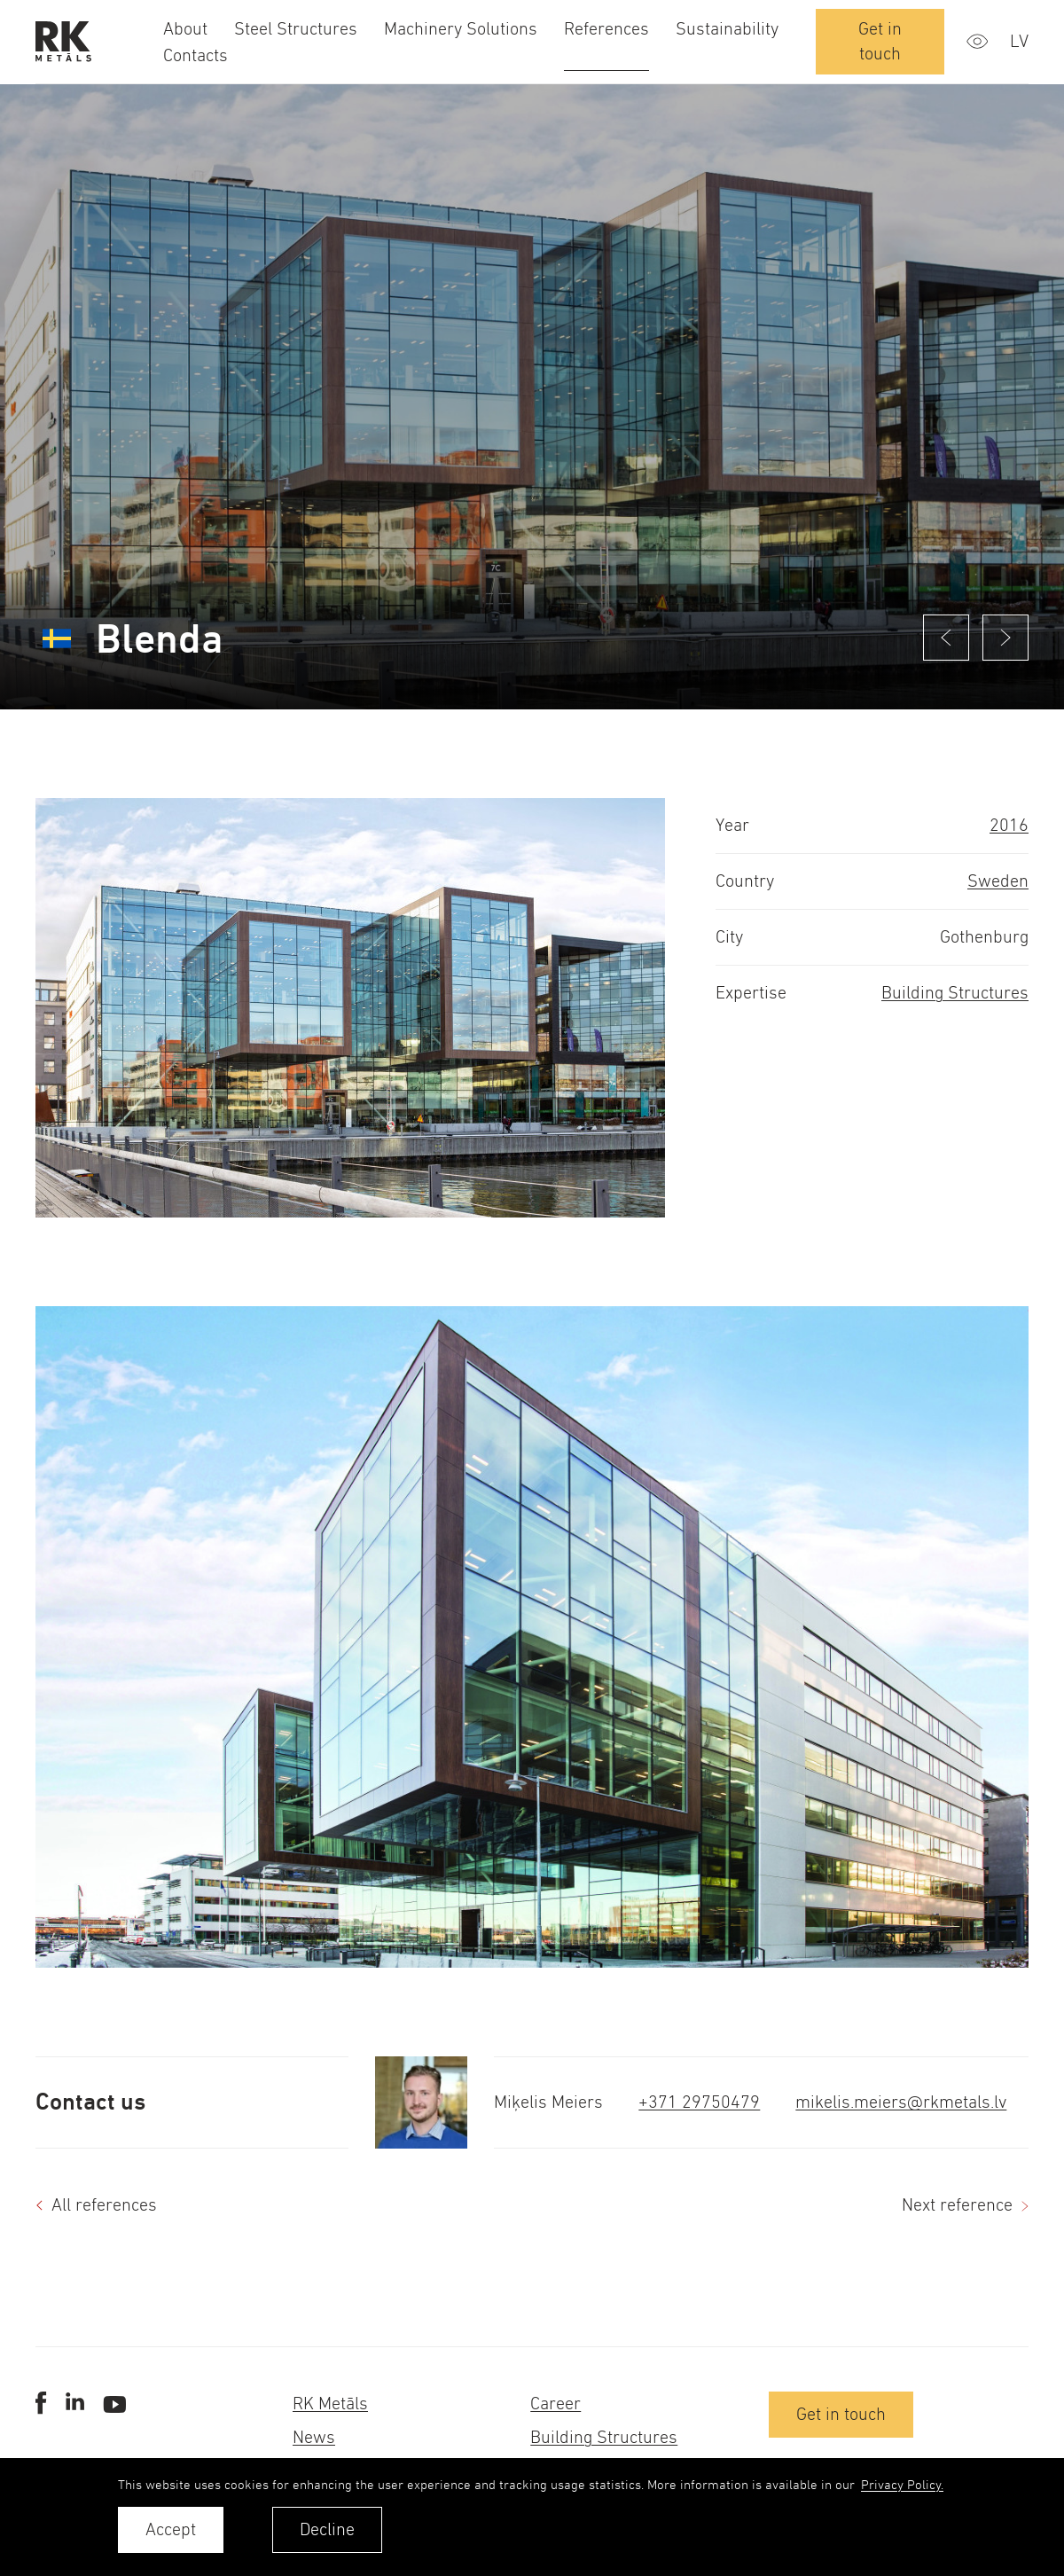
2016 (1009, 825)
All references (104, 2205)
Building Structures (955, 993)
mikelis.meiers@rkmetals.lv (900, 2102)
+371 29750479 (699, 2102)
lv (1019, 41)
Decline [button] (327, 2529)
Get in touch (880, 41)
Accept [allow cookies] (170, 2529)
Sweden (998, 881)
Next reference (957, 2205)
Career (555, 2403)
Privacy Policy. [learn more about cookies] (902, 2484)
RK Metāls (330, 2403)
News (314, 2437)
